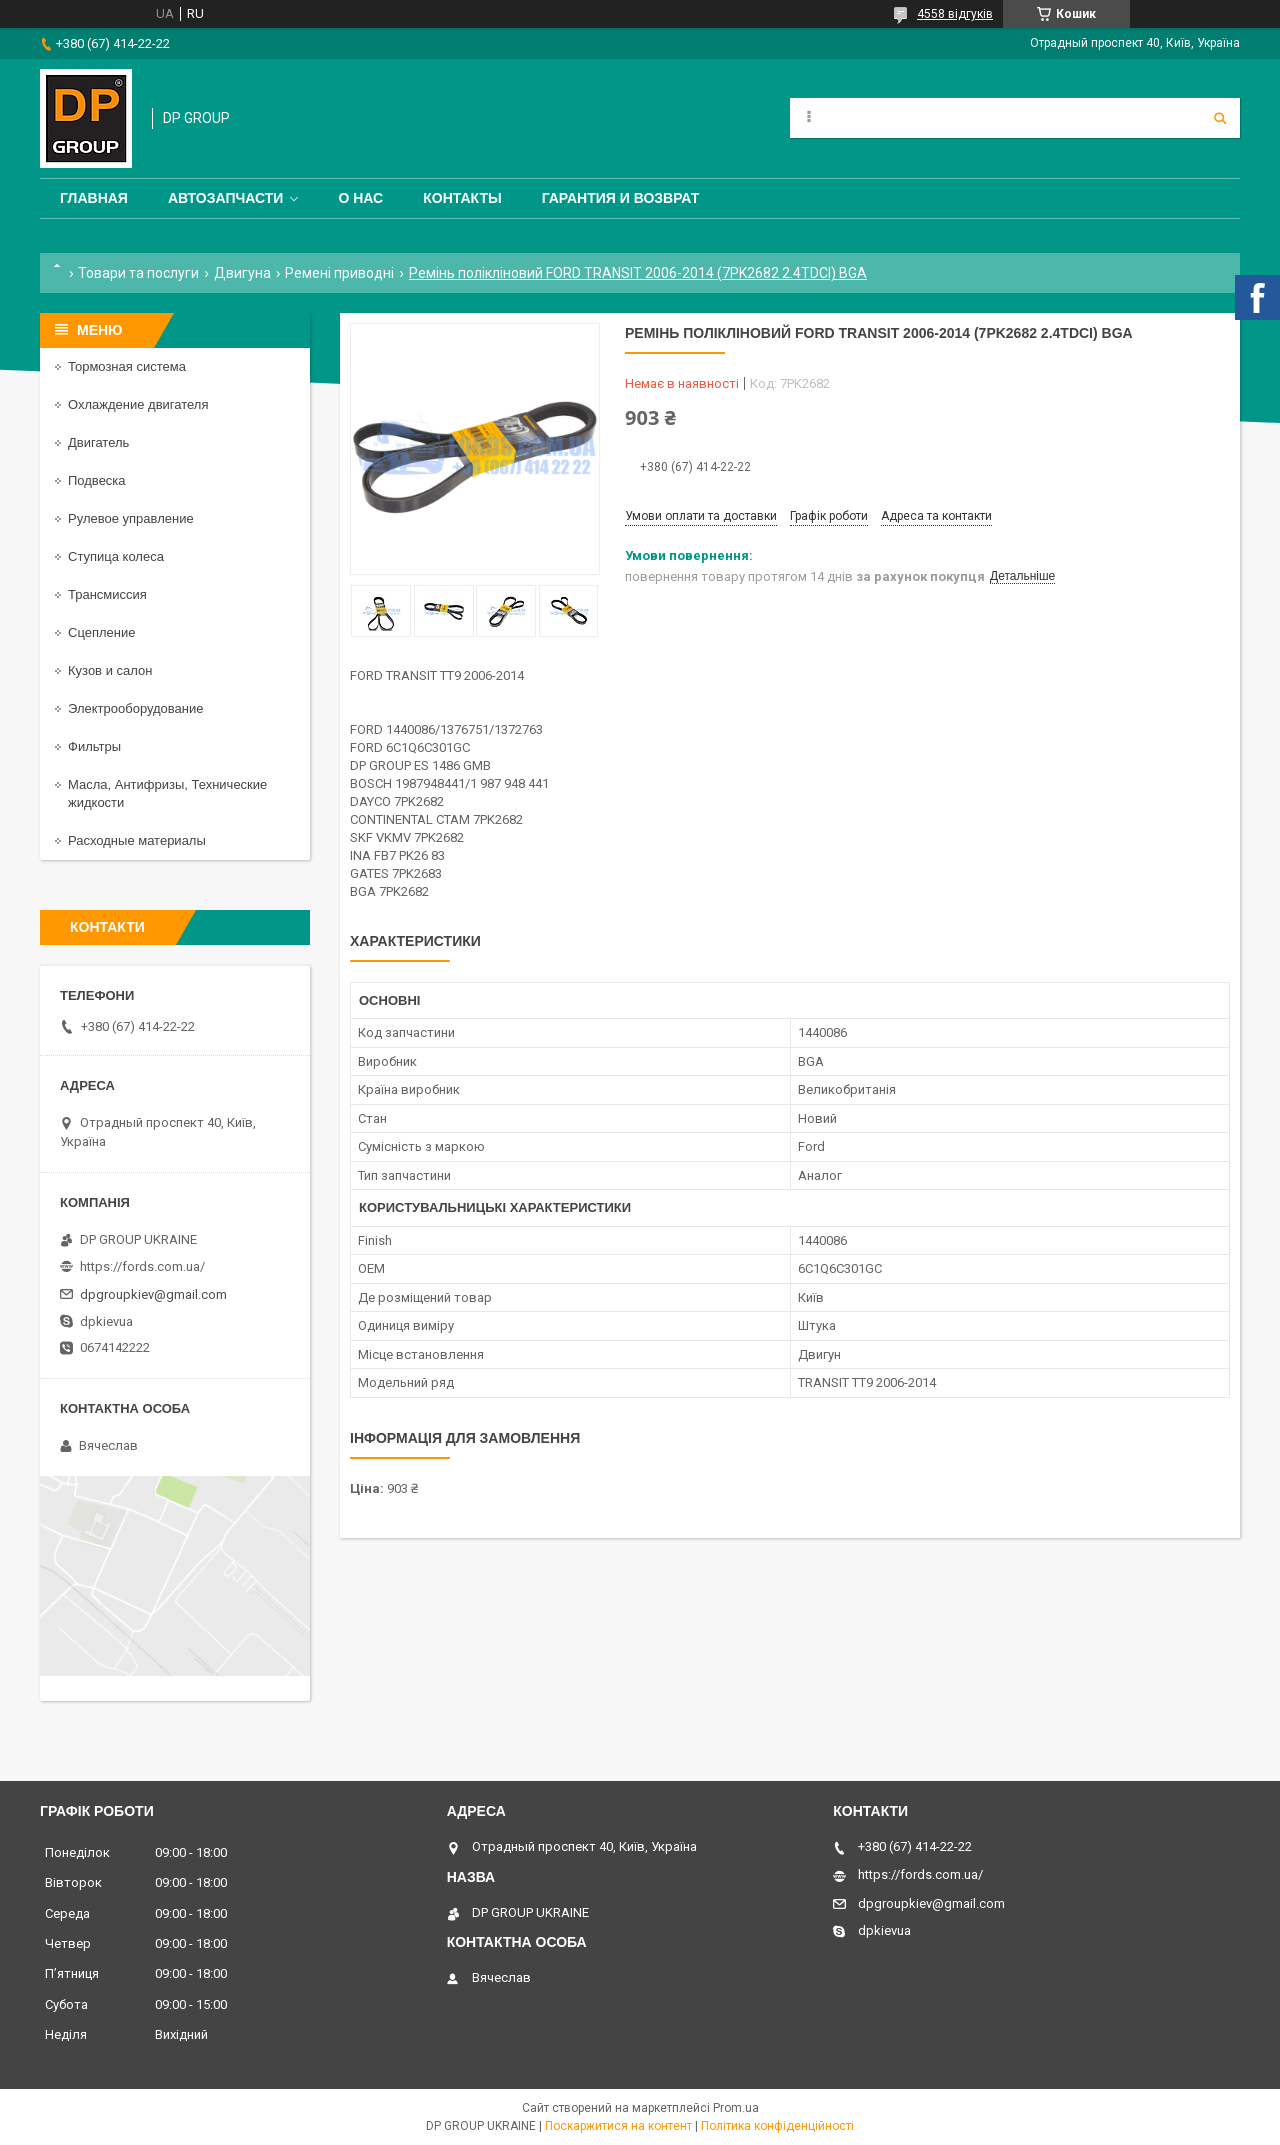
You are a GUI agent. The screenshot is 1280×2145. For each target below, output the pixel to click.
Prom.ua (736, 2108)
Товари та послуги (138, 273)
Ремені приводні (339, 273)
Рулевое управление (131, 518)
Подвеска (97, 480)
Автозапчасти (226, 198)
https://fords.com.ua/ (142, 1266)
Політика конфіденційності (777, 2126)
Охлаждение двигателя (138, 404)
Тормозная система (127, 366)
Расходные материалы (137, 840)
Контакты (462, 198)
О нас (360, 198)
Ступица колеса (116, 556)
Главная (94, 198)
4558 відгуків (955, 14)
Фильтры (94, 746)
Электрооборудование (136, 708)
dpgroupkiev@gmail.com (153, 1294)
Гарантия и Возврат (621, 198)
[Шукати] (1220, 118)
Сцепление (101, 632)
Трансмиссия (107, 594)
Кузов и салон (110, 670)
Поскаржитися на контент (618, 2126)
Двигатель (98, 442)
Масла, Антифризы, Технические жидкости (167, 793)
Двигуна (242, 273)
